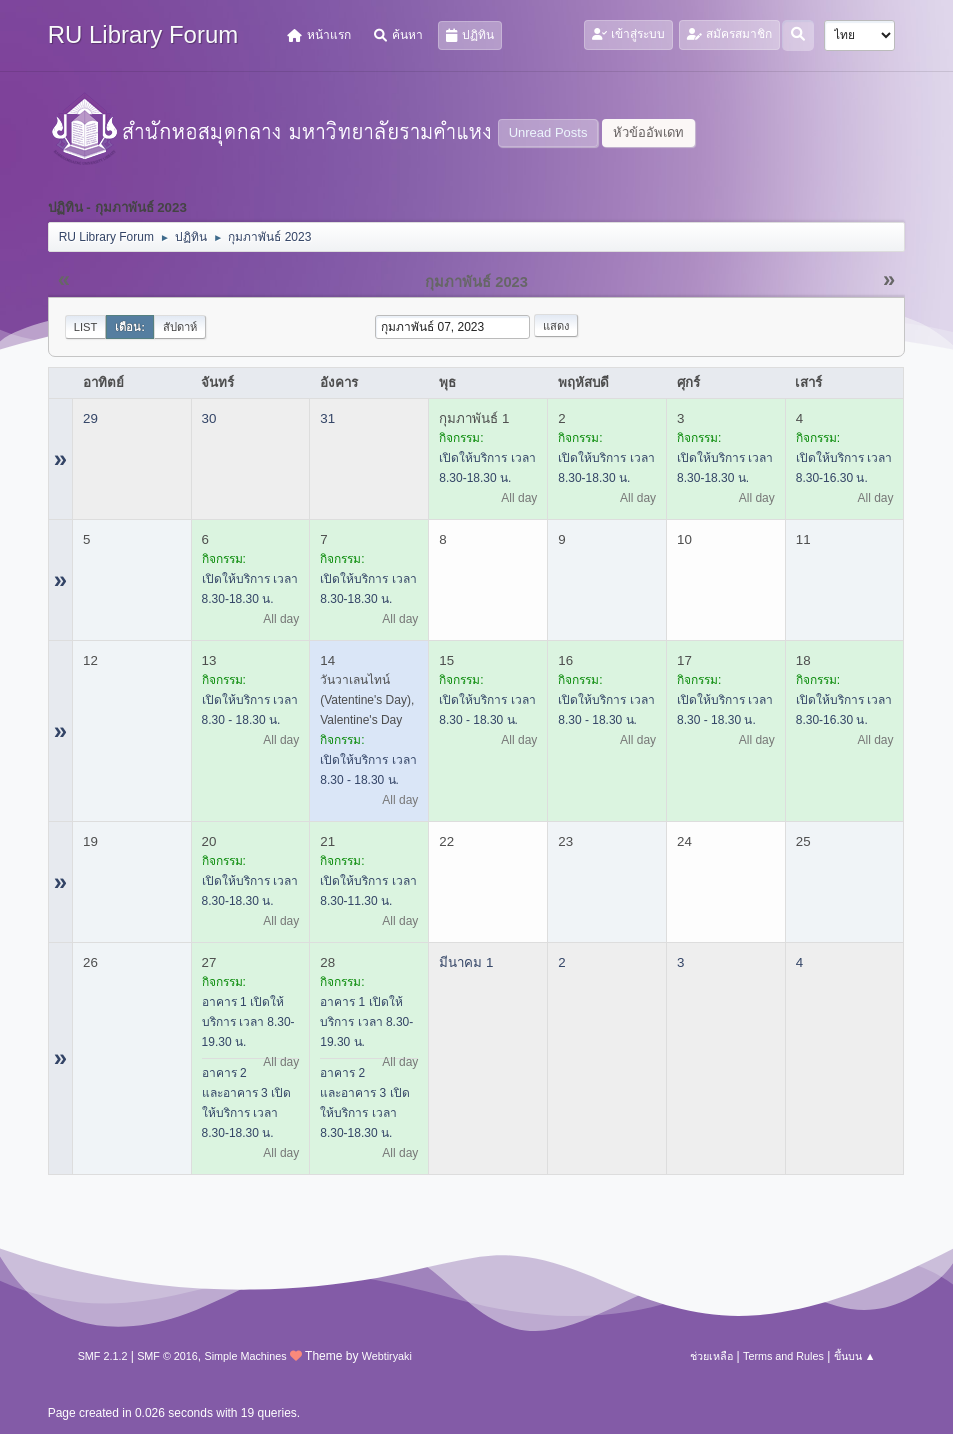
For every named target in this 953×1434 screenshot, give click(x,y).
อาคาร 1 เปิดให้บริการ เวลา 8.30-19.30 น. (248, 1022)
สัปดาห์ (180, 327)
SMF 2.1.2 (103, 1356)
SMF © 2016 (167, 1356)
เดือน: (130, 327)
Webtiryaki (387, 1356)
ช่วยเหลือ (711, 1356)
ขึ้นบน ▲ (855, 1356)
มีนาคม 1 (466, 962)
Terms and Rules (783, 1356)
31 (327, 418)
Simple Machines (246, 1356)
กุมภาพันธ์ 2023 (476, 282)
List (86, 327)
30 (209, 418)
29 (90, 418)
